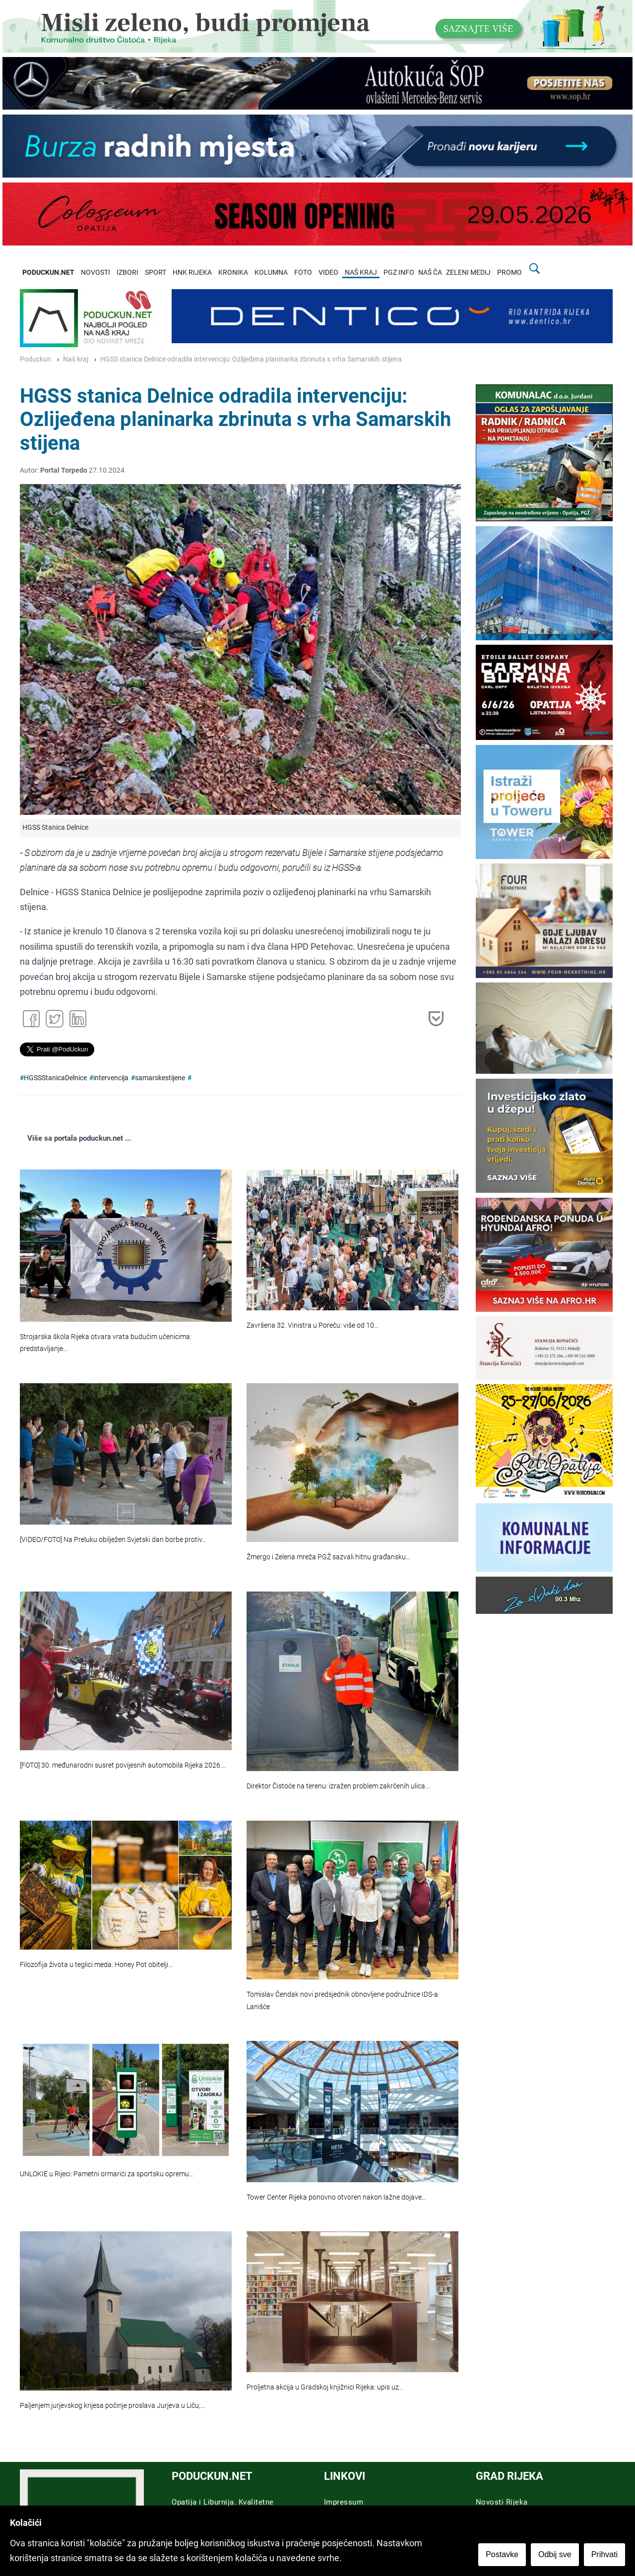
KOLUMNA (271, 272)
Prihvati (604, 2554)
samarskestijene (160, 1078)
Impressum (344, 2502)
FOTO (303, 272)
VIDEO (328, 272)
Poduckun (35, 359)
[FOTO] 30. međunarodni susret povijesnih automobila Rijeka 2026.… (123, 1765)
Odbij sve (555, 2554)
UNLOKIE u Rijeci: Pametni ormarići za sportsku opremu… (106, 2174)
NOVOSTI (95, 272)
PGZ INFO (398, 272)
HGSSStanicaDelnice (55, 1078)
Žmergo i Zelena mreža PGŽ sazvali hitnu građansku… (328, 1557)
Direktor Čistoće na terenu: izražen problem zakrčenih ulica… (338, 1786)
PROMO (509, 272)
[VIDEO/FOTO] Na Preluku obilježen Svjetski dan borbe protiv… (113, 1539)
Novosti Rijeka (502, 2502)
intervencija (110, 1078)
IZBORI (127, 272)
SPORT (155, 272)
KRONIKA (233, 272)
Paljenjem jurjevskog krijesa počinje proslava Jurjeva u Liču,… (112, 2405)
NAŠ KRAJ (361, 272)
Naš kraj (75, 359)
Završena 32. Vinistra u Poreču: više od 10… (313, 1325)
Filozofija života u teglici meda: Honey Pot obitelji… (96, 1965)
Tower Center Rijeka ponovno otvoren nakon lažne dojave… (336, 2197)
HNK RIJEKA (192, 272)
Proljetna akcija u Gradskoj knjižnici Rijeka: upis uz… (325, 2387)
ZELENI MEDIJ (468, 272)
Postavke (502, 2554)
